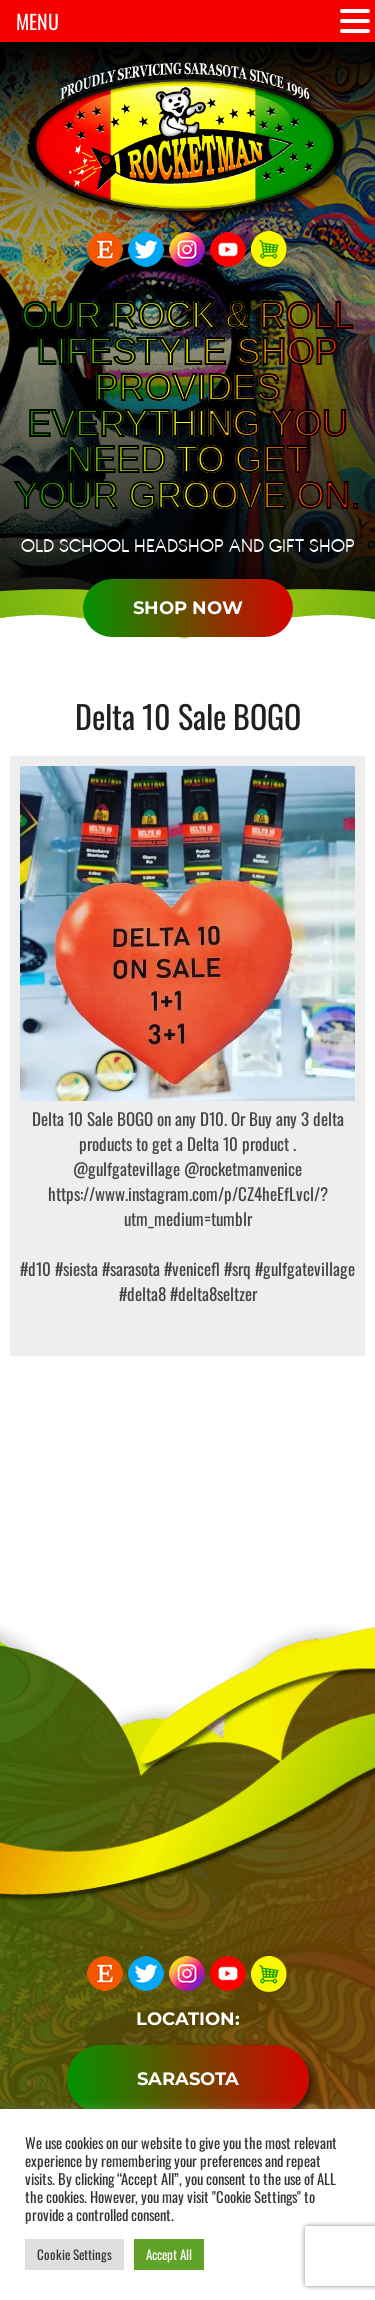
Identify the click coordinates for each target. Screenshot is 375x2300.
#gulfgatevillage (303, 1268)
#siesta (76, 1268)
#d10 (35, 1268)
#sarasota (129, 1268)
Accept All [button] (169, 2254)
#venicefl (190, 1268)
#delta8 (142, 1293)
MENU (37, 21)
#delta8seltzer (211, 1293)
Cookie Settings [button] (74, 2254)
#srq (235, 1268)
